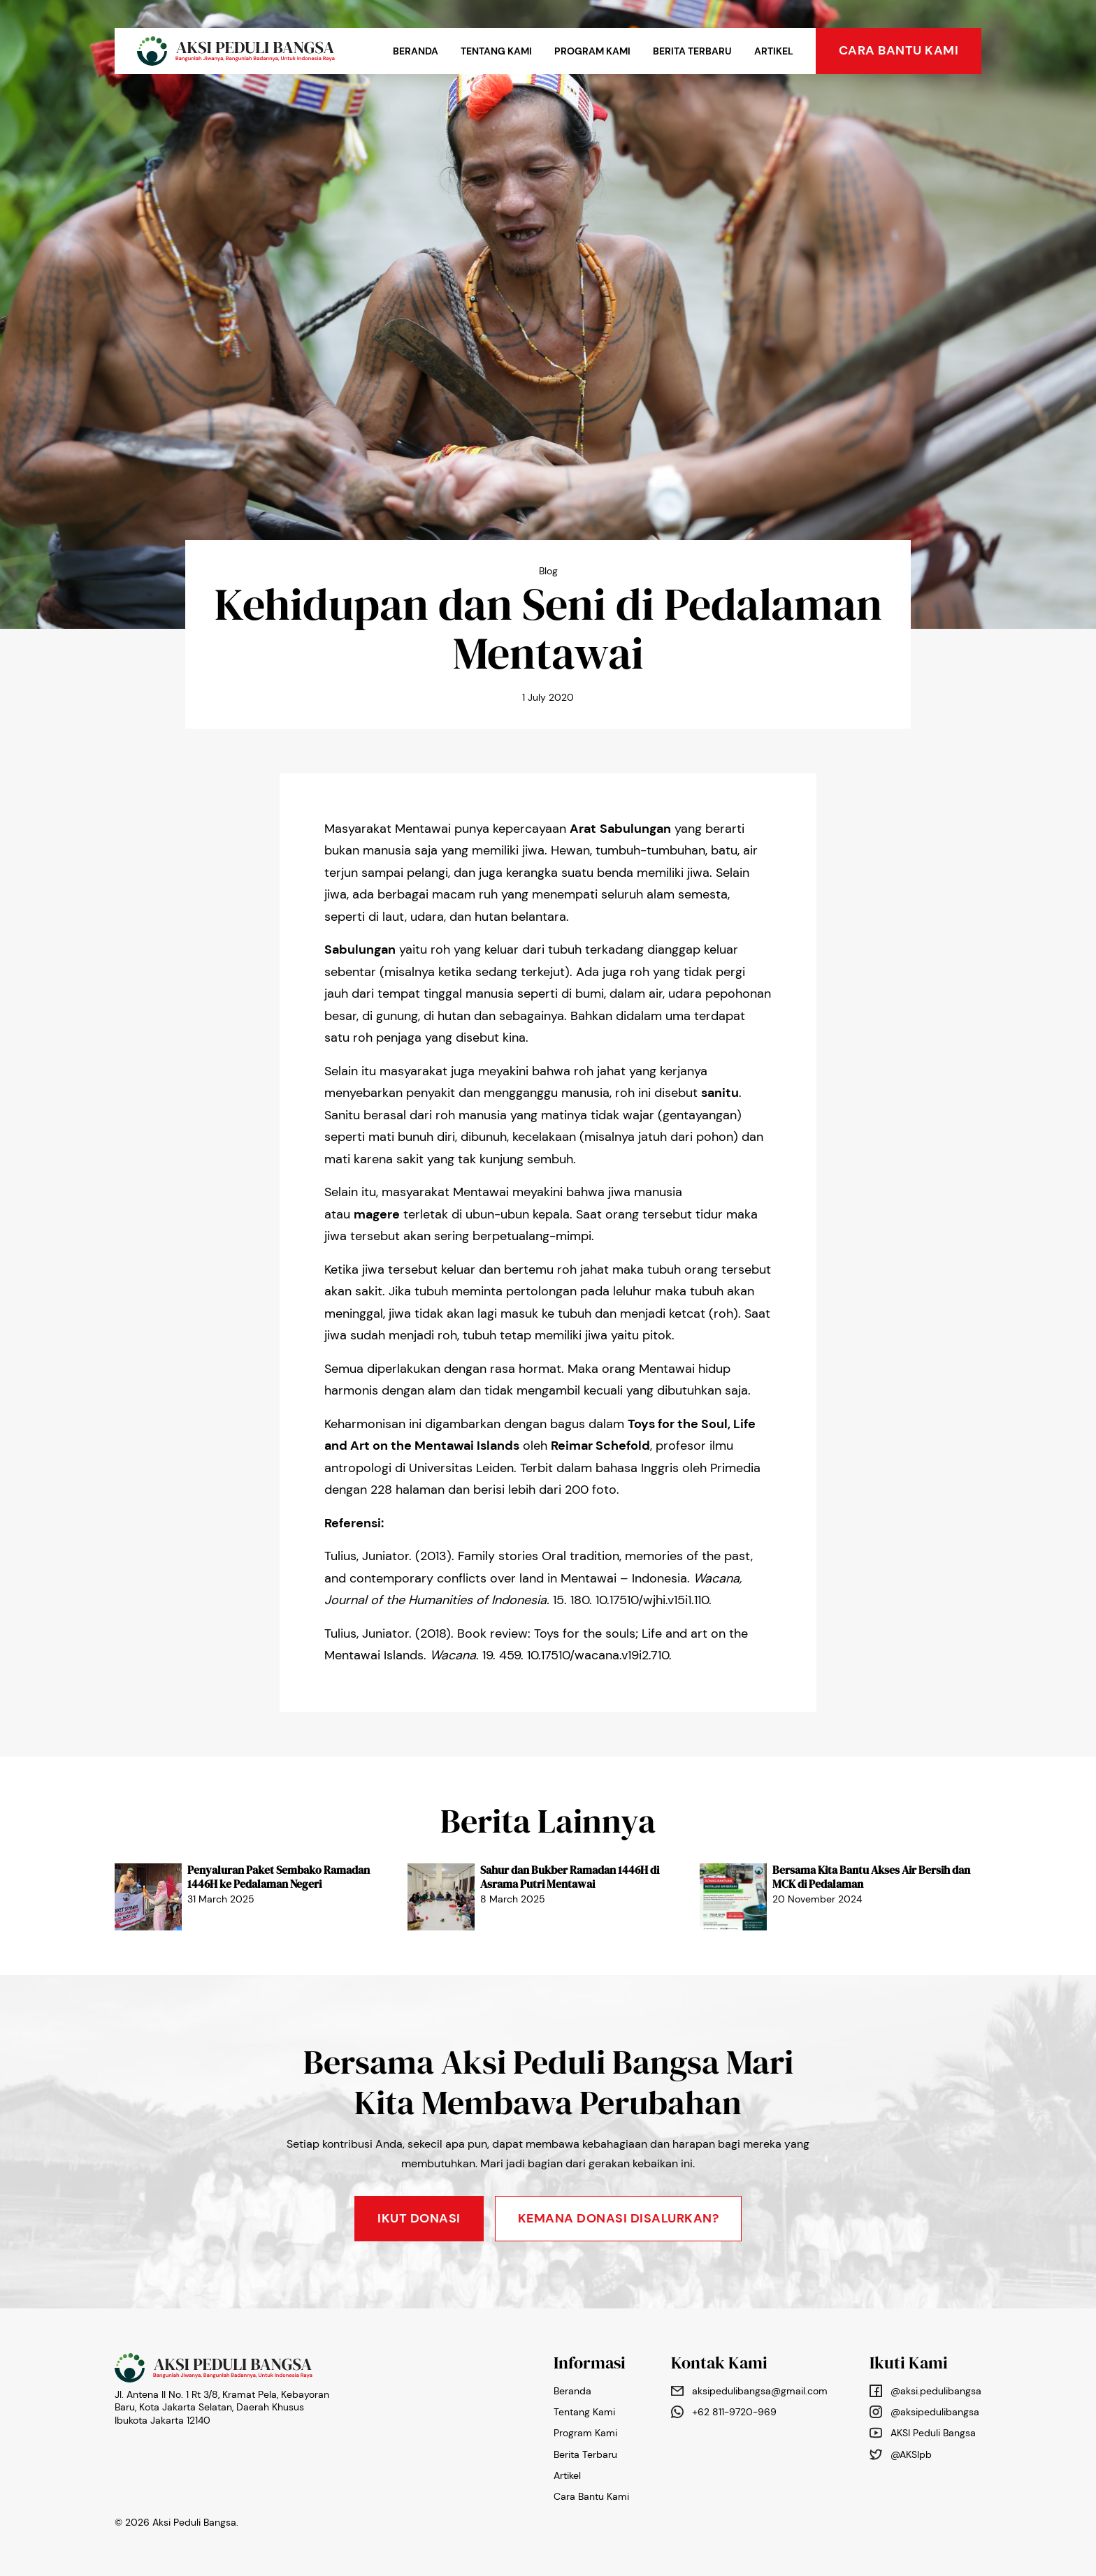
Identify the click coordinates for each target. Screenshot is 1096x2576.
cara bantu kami (899, 50)
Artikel (773, 51)
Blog (548, 571)
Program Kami (592, 51)
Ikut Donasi (419, 2218)
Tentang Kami (496, 51)
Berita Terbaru (692, 51)
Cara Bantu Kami (591, 2496)
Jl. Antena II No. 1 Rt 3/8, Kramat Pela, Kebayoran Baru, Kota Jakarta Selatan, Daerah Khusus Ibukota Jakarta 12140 (222, 2407)
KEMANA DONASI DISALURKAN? (618, 2218)
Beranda (415, 51)
